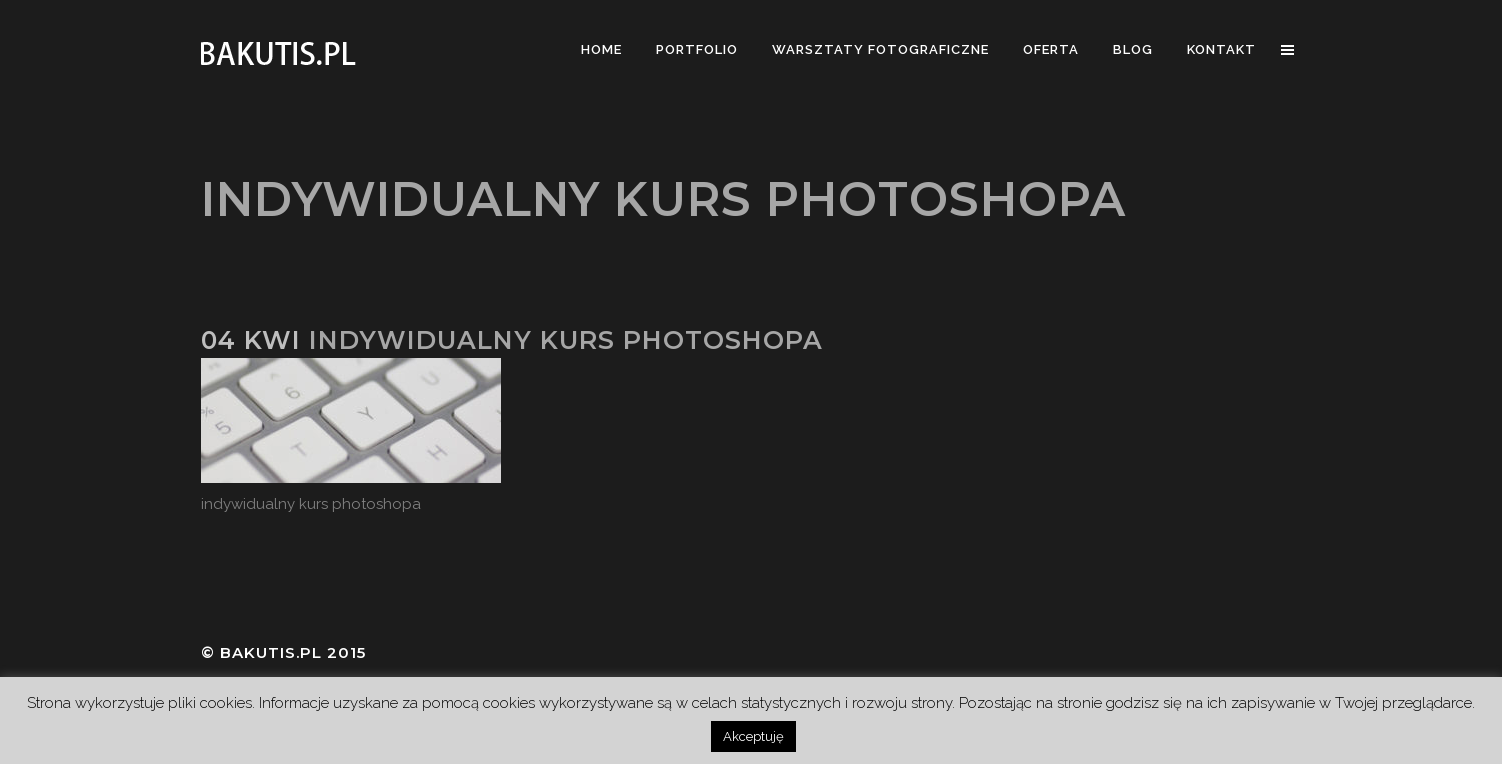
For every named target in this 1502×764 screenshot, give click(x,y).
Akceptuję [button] (753, 736)
